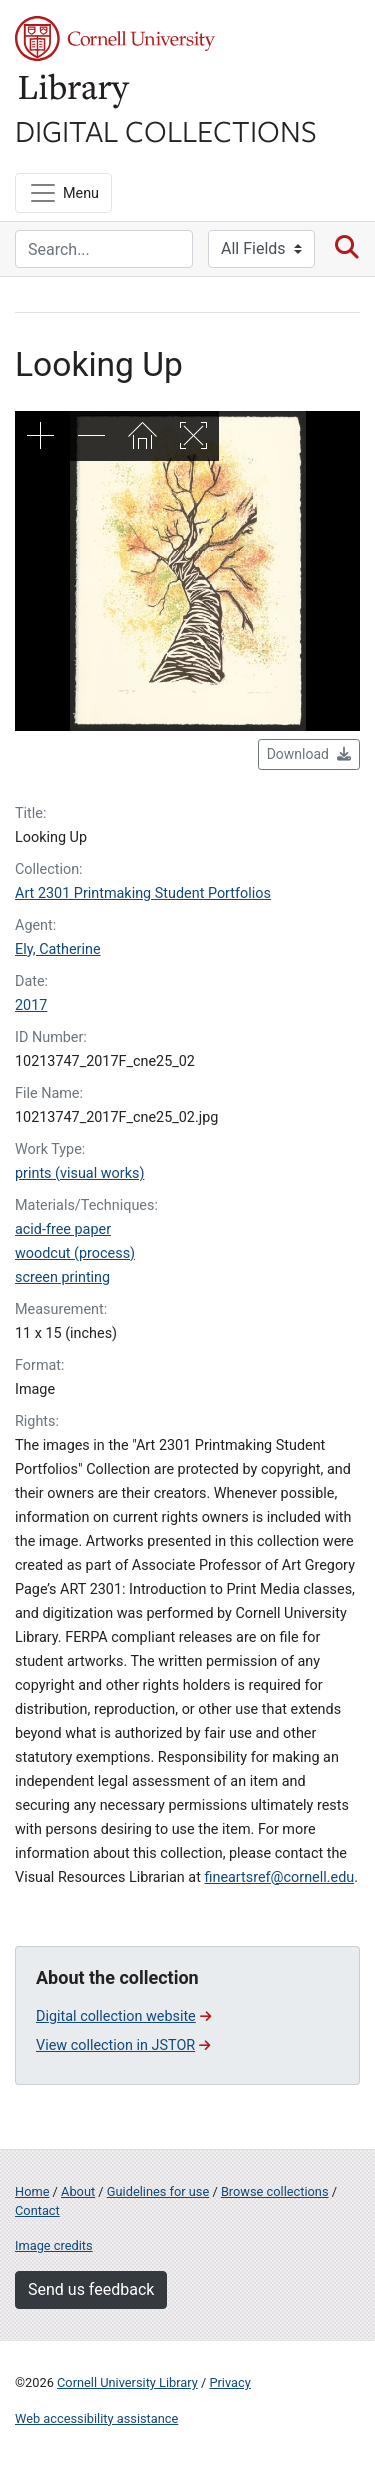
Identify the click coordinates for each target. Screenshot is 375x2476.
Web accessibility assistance (96, 2418)
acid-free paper (63, 1229)
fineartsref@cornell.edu (279, 1877)
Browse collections (275, 2191)
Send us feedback (91, 2289)
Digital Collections (166, 130)
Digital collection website (123, 2016)
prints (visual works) (79, 1173)
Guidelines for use (158, 2191)
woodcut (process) (75, 1253)
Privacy (229, 2382)
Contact (37, 2210)
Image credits (54, 2245)
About (78, 2191)
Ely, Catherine (58, 949)
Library (75, 91)
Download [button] (309, 754)
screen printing (62, 1277)
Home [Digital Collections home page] (32, 2191)
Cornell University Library (127, 2382)
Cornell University (115, 38)
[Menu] (63, 193)
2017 (31, 1005)
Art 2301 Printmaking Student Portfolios (143, 893)
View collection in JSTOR (123, 2045)
